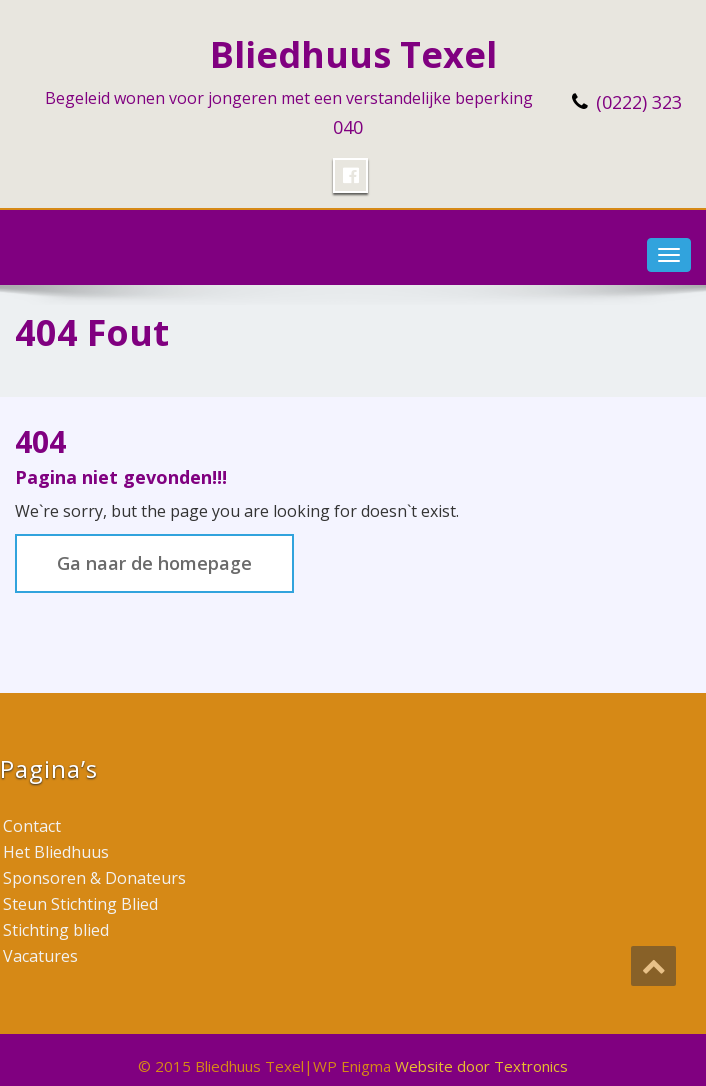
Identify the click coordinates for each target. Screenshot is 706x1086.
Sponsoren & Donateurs (94, 878)
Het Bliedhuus (56, 852)
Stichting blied (56, 930)
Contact (32, 826)
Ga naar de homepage (154, 563)
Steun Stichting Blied (80, 904)
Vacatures (40, 956)
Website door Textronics (481, 1066)
